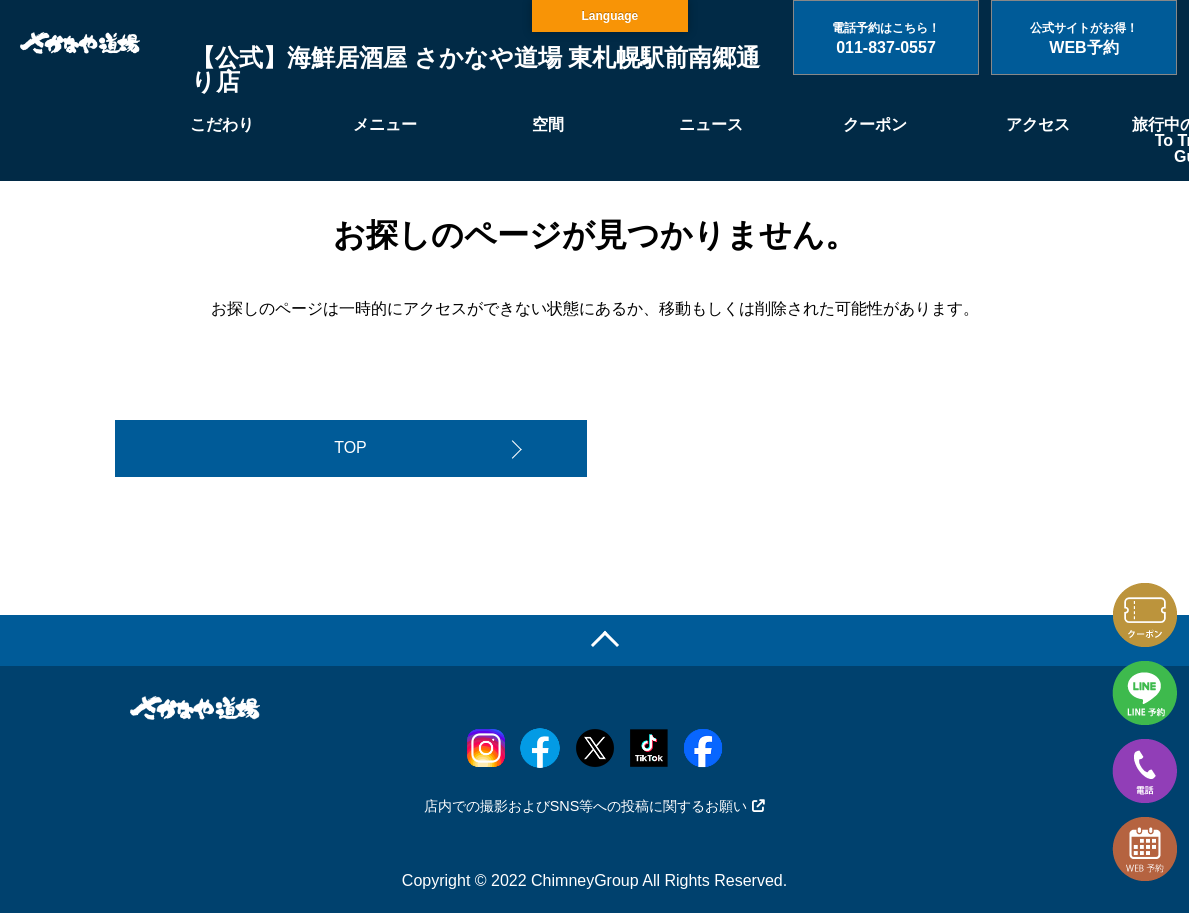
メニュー (385, 124)
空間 (548, 124)
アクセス (1038, 124)
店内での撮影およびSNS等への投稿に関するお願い (595, 808)
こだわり (222, 124)
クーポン (875, 124)
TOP (350, 448)
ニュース (711, 124)
